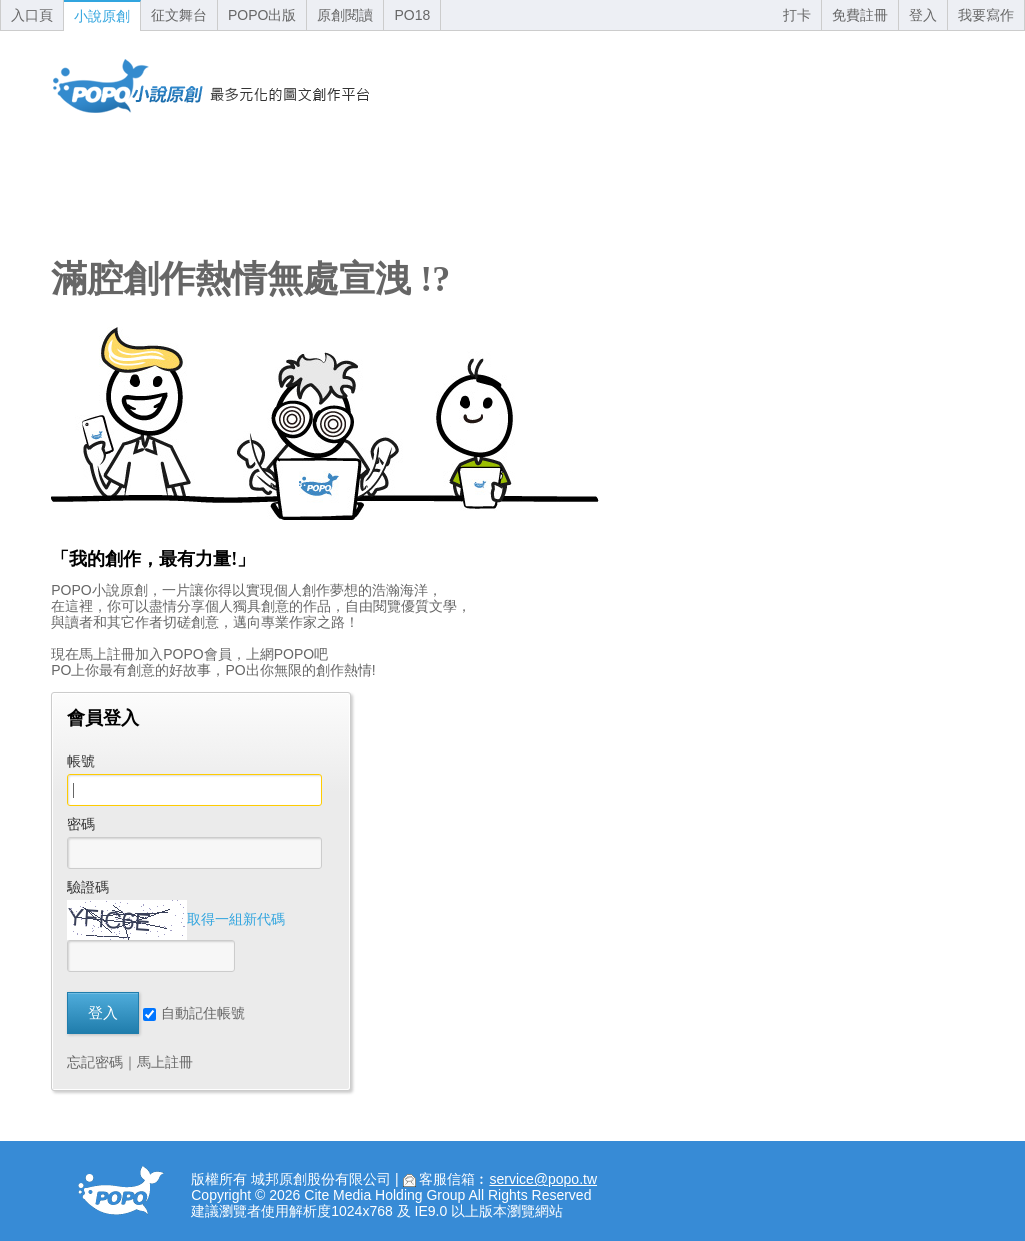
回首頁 (211, 86)
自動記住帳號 (194, 1013)
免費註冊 (860, 15)
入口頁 (32, 15)
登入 (923, 15)
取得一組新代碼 (236, 919)
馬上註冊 (165, 1062)
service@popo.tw (543, 1179)
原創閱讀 (345, 15)
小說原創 (102, 16)
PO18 (412, 15)
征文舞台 (179, 15)
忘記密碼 (95, 1062)
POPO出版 (262, 15)
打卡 (797, 15)
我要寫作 (986, 15)
